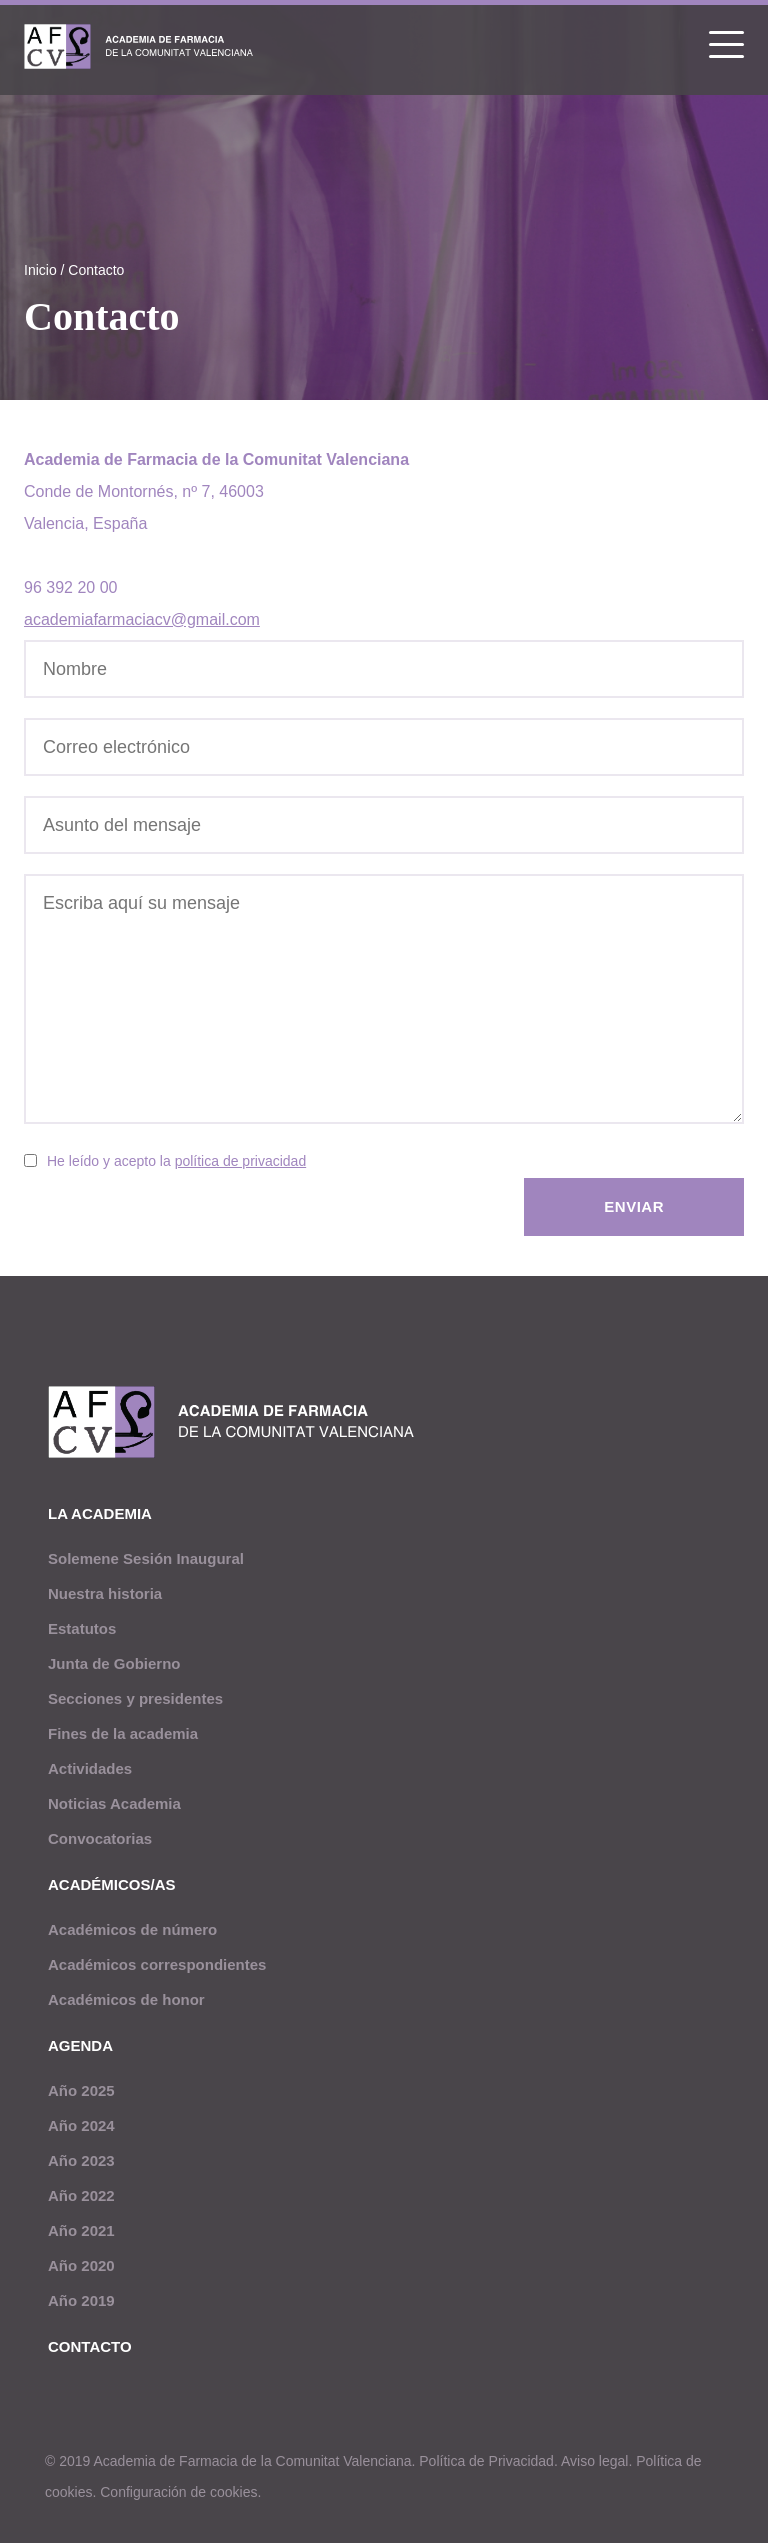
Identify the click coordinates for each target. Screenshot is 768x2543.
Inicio (40, 270)
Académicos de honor (126, 1999)
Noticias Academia (114, 1803)
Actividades (90, 1768)
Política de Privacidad (486, 2461)
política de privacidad (241, 1161)
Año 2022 (81, 2195)
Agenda (80, 2045)
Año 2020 (81, 2265)
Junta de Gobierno (114, 1663)
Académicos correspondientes (157, 1964)
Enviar (634, 1206)
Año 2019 (81, 2300)
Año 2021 (81, 2230)
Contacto (96, 270)
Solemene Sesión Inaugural (146, 1558)
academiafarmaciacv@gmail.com (142, 619)
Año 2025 (81, 2090)
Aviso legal (594, 2461)
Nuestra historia (105, 1593)
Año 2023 (81, 2160)
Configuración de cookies (178, 2492)
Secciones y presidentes (135, 1698)
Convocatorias (100, 1838)
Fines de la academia (123, 1733)
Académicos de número (132, 1929)
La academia (100, 1513)
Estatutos (82, 1628)
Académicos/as (112, 1884)
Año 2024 (81, 2125)
